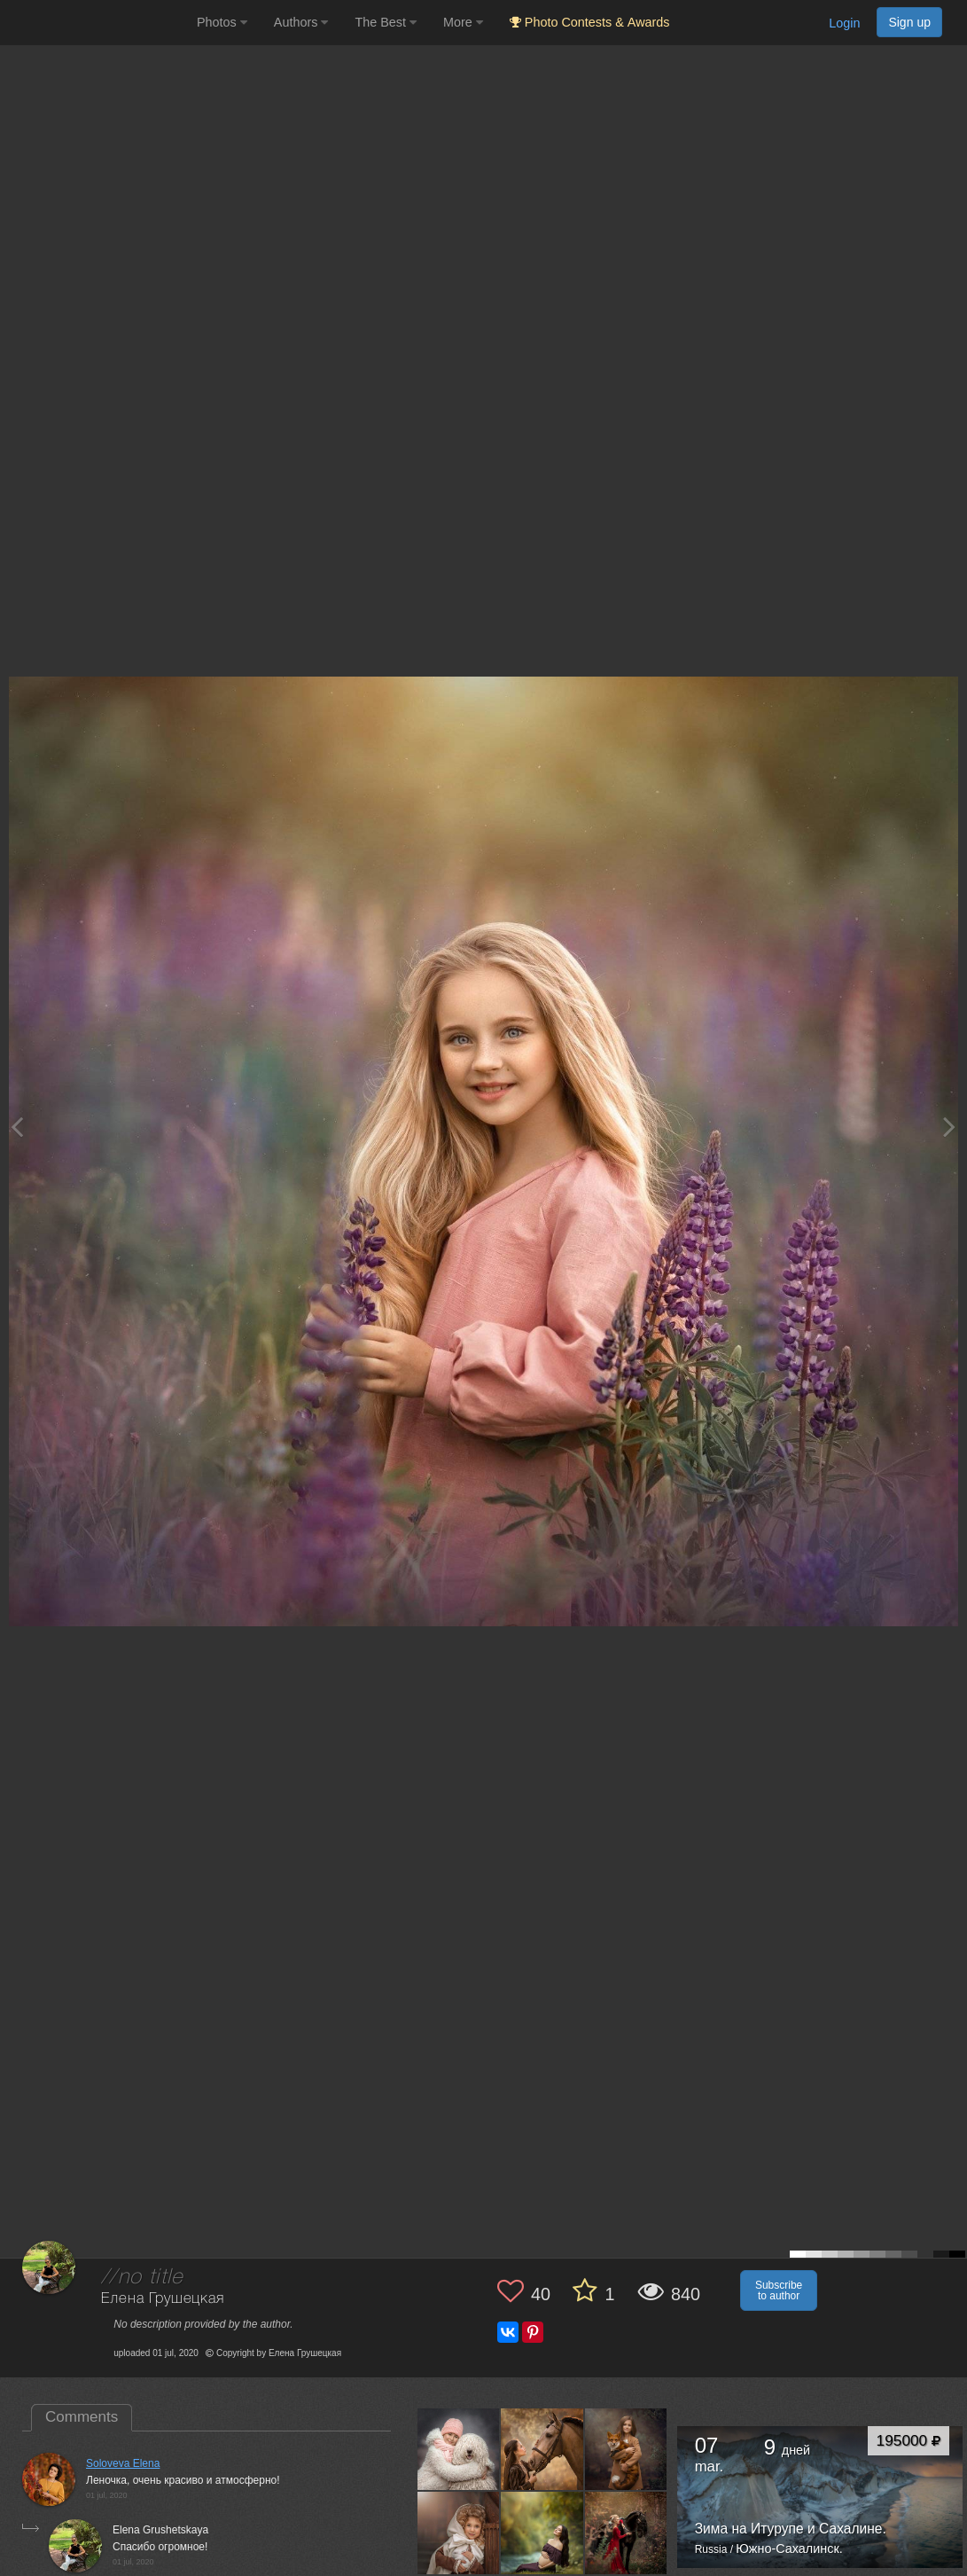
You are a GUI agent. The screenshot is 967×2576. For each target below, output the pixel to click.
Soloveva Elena (123, 2463)
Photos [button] (222, 22)
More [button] (463, 22)
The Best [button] (386, 22)
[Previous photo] (17, 1127)
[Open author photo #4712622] (626, 2449)
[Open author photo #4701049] (458, 2532)
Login (844, 23)
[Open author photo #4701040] (542, 2532)
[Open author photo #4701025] (626, 2532)
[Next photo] (949, 1127)
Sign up (909, 22)
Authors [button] (301, 22)
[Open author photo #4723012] (458, 2449)
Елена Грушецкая (162, 2299)
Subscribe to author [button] (778, 2290)
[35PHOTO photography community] (96, 22)
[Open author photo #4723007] (542, 2449)
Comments (81, 2416)
